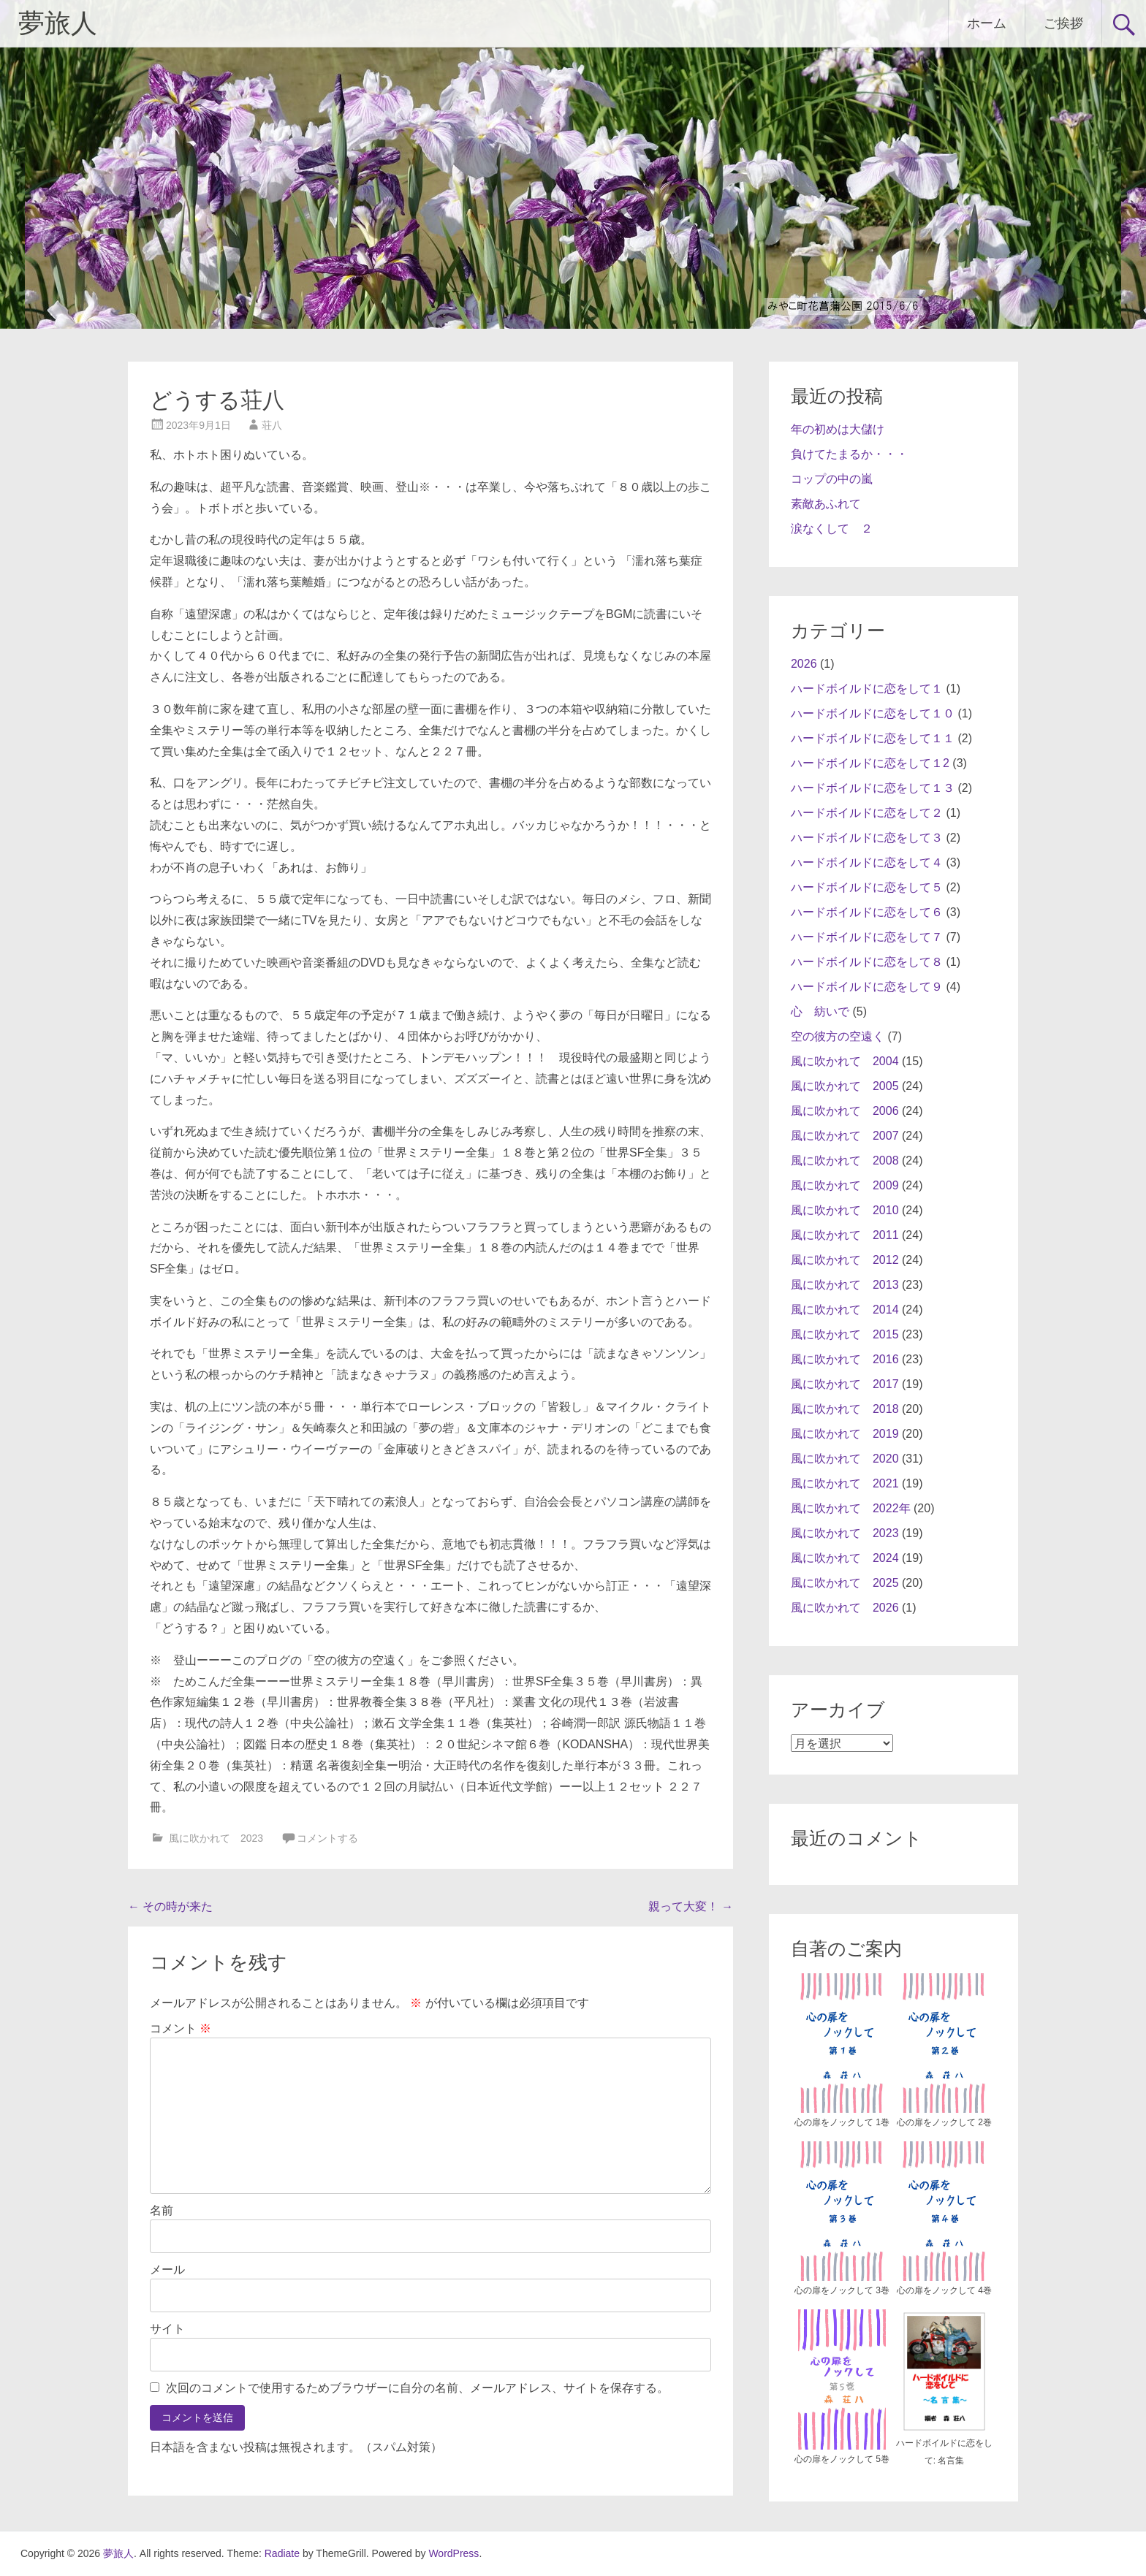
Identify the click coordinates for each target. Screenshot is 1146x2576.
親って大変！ (690, 1906)
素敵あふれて (826, 504)
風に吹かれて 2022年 (851, 1508)
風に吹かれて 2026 (845, 1607)
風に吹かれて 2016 (845, 1359)
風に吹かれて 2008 (845, 1160)
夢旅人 (57, 23)
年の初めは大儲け (837, 429)
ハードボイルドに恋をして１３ (873, 788)
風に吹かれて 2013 (845, 1285)
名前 (161, 2210)
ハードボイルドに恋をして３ (867, 837)
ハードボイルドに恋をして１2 (870, 763)
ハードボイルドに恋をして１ (867, 688)
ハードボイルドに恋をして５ (867, 887)
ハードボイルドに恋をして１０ (873, 713)
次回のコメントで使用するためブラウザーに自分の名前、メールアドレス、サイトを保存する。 (417, 2388)
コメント (180, 2028)
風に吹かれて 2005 (845, 1086)
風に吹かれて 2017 (845, 1384)
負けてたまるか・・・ (849, 454)
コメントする (327, 1838)
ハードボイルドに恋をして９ (867, 986)
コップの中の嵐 (832, 479)
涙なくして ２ (832, 528)
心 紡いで (820, 1011)
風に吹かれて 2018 (845, 1409)
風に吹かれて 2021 (845, 1483)
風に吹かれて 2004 (845, 1061)
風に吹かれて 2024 (845, 1558)
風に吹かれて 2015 (845, 1334)
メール (167, 2269)
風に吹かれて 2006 (845, 1111)
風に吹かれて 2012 (845, 1260)
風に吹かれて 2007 (845, 1135)
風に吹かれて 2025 (845, 1583)
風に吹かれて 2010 (845, 1210)
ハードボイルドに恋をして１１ (873, 738)
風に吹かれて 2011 (845, 1235)
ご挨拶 (1063, 23)
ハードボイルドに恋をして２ (867, 813)
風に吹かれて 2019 (845, 1434)
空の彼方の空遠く (837, 1036)
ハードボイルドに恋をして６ (867, 912)
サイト (167, 2328)
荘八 (272, 425)
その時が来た (170, 1906)
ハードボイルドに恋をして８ (867, 962)
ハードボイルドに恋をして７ (867, 937)
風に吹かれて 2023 (216, 1838)
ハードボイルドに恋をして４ (867, 862)
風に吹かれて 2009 (845, 1185)
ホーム (986, 23)
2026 (804, 664)
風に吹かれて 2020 (845, 1458)
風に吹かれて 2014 (845, 1309)
